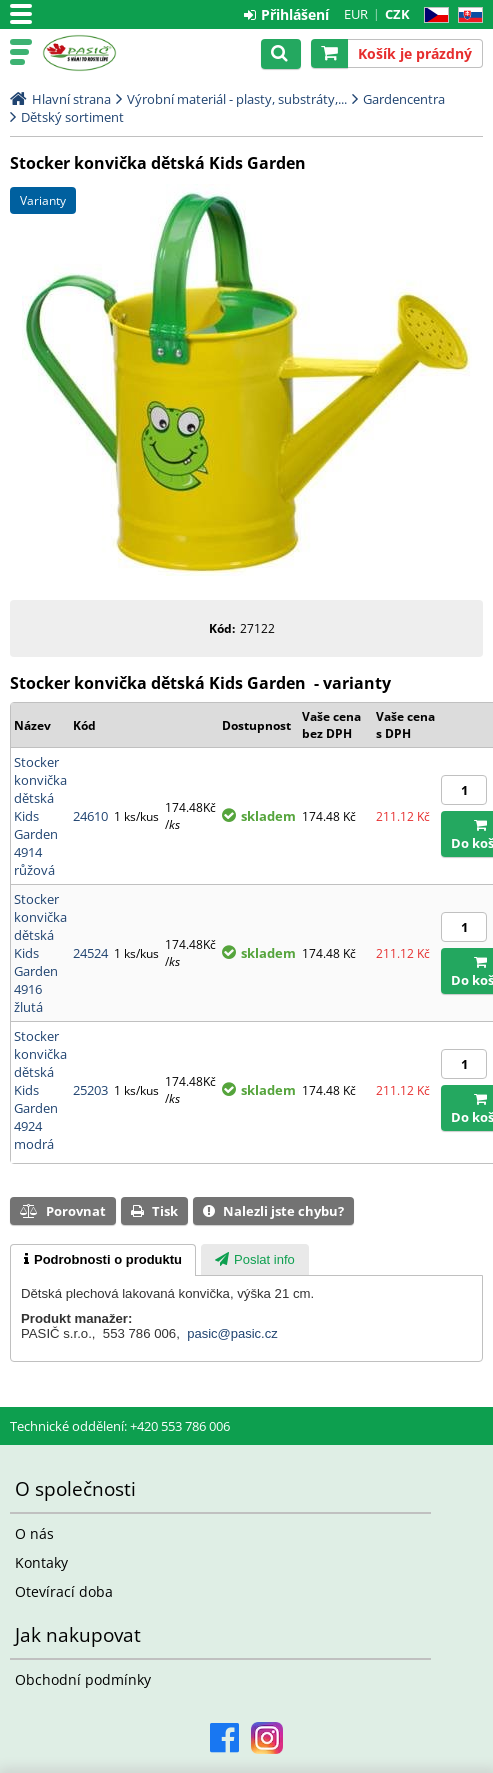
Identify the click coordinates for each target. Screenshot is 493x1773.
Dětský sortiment (72, 117)
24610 (90, 816)
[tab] (103, 1260)
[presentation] (103, 1260)
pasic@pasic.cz (232, 1333)
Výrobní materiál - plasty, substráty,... (237, 99)
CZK (397, 14)
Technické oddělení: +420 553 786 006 (120, 1426)
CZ (432, 15)
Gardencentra (404, 99)
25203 (90, 1090)
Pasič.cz (102, 53)
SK (466, 15)
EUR (356, 14)
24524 (90, 953)
